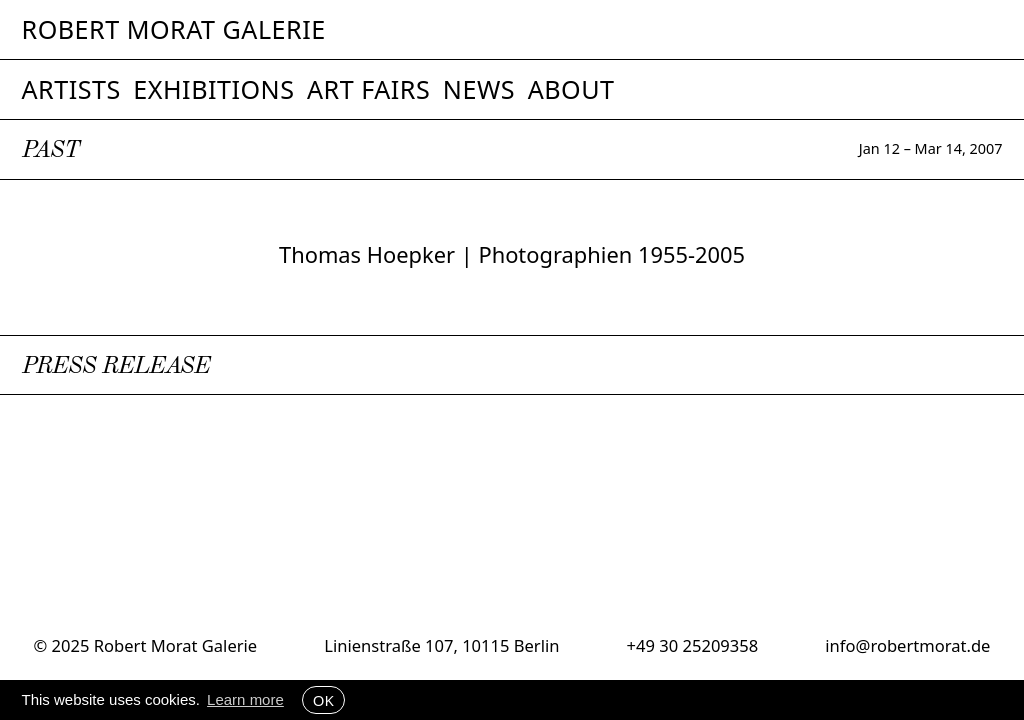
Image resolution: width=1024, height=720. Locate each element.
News (479, 89)
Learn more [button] (245, 699)
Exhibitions (213, 89)
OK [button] (323, 700)
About (571, 89)
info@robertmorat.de (907, 645)
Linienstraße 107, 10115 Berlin (441, 645)
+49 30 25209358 (693, 645)
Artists (71, 89)
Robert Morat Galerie (174, 29)
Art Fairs (368, 89)
